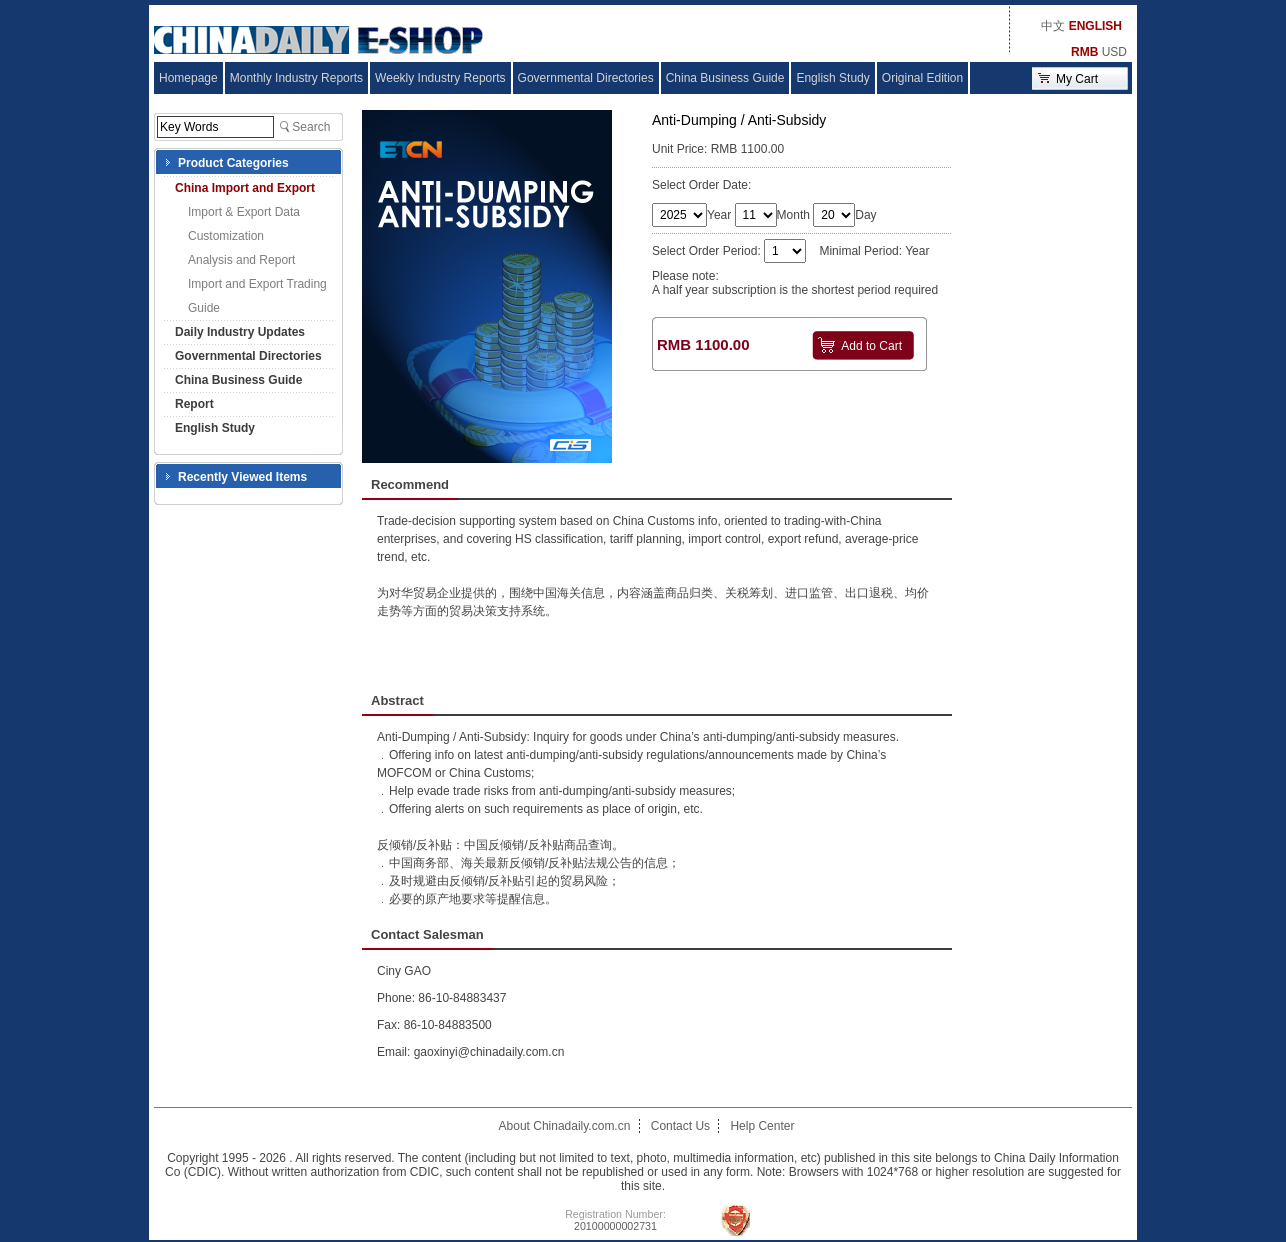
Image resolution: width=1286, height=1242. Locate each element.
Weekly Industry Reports (440, 78)
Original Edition (922, 78)
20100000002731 (615, 1226)
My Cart (1077, 79)
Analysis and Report (241, 260)
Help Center (762, 1126)
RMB (1084, 52)
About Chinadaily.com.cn (565, 1126)
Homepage (188, 78)
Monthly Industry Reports (296, 78)
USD (1114, 52)
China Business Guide (725, 78)
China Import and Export (245, 188)
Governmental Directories (586, 78)
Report (194, 404)
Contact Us (680, 1126)
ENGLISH (1095, 26)
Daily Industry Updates (240, 332)
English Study (832, 78)
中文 (1053, 26)
